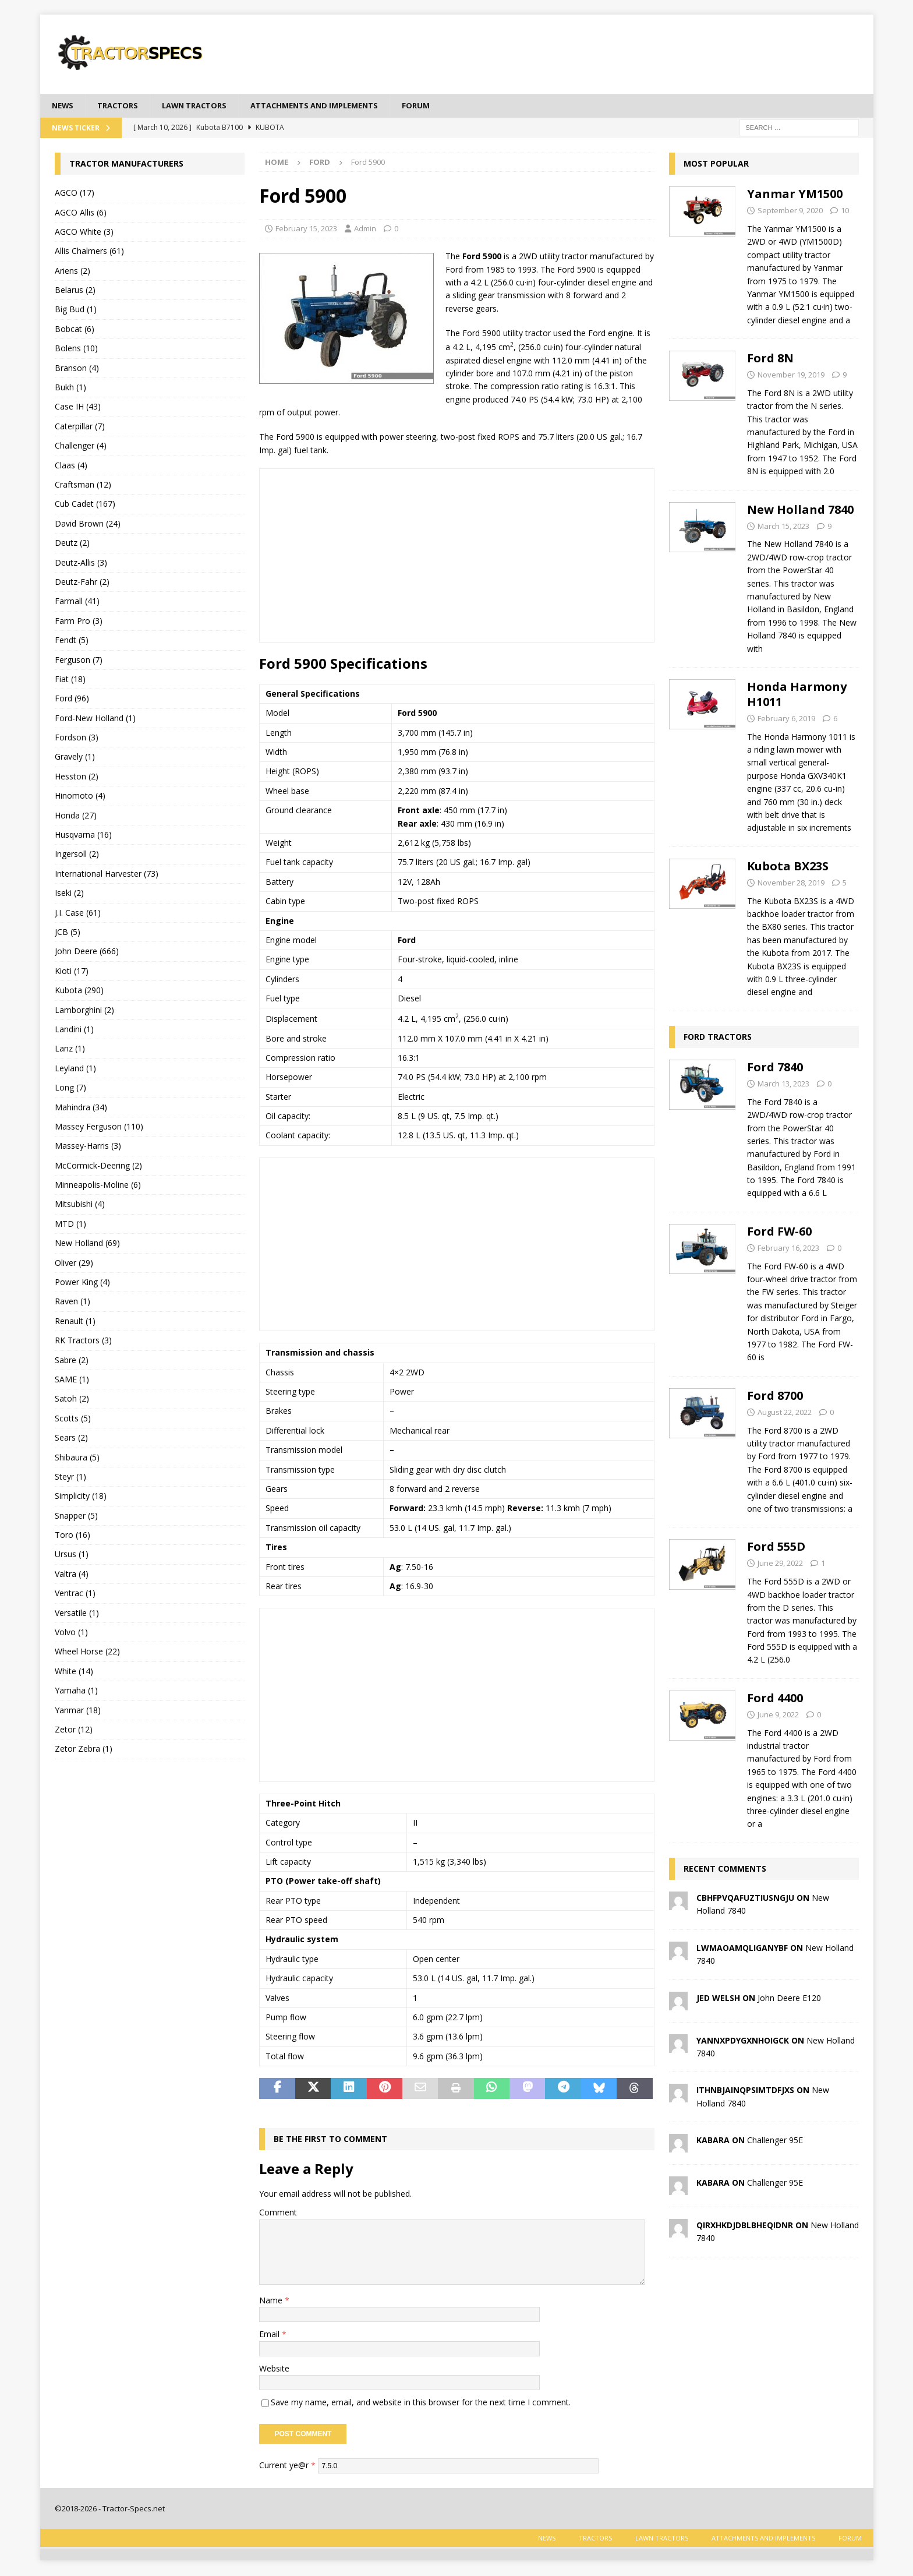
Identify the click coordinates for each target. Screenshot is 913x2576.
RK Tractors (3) (83, 1341)
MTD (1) (70, 1224)
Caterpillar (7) (80, 427)
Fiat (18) (70, 680)
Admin (365, 229)
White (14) (74, 1672)
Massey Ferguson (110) (99, 1127)
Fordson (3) (76, 738)
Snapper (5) (76, 1516)
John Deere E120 (789, 1998)
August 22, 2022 (785, 1413)
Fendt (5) (72, 641)
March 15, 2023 (783, 526)
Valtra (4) (72, 1574)
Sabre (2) (72, 1360)
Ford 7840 (775, 1068)
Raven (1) (72, 1302)
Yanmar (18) (78, 1710)
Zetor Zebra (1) (83, 1749)
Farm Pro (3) (78, 621)
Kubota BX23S (788, 867)
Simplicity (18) (81, 1496)
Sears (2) (71, 1438)
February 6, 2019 (786, 719)
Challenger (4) (81, 446)
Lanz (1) (70, 1049)
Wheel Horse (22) (87, 1652)
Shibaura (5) (77, 1457)
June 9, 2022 (778, 1715)
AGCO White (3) (84, 232)
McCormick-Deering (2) (98, 1166)
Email (270, 2335)
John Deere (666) (87, 952)
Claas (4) (71, 465)
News (64, 105)
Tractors (122, 105)
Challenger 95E (775, 2141)
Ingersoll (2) (77, 854)
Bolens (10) (76, 349)
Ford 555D (776, 1547)
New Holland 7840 (800, 510)
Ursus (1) (72, 1555)
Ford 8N (770, 359)
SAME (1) (72, 1380)
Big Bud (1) (76, 310)
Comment (278, 2213)
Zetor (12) (74, 1730)
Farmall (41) (77, 602)
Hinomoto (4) (80, 796)
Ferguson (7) (78, 660)
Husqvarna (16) (83, 835)
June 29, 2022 (780, 1564)
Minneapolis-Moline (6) (98, 1185)
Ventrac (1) (75, 1594)
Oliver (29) (74, 1263)
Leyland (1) (75, 1069)
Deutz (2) (72, 543)
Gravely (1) (75, 757)
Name (272, 2301)
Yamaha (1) (76, 1691)
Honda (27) (76, 815)
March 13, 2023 (783, 1084)
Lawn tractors (203, 105)
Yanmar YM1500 (795, 195)
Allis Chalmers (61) (89, 251)
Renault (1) (75, 1322)
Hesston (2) (76, 777)
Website (274, 2369)
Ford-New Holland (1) (95, 719)
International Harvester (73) (106, 874)
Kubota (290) (79, 991)
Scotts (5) (73, 1419)
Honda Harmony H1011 (797, 695)
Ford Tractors (718, 1037)
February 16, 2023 (788, 1249)
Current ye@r (287, 2465)
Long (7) (70, 1088)
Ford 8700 (775, 1397)
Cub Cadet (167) (85, 504)
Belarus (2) (75, 291)
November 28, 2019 (791, 883)
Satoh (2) (72, 1399)
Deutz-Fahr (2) (82, 582)
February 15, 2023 (306, 229)
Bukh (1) (70, 388)
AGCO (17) (74, 193)
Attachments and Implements (333, 105)
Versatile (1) (77, 1613)
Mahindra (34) (81, 1107)
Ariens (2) (72, 271)
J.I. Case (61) (78, 913)
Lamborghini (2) (84, 1010)
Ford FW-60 (779, 1232)
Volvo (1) (71, 1633)
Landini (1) (74, 1030)
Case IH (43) (78, 407)
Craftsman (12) (83, 485)
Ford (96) (72, 699)
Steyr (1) (70, 1477)
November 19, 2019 (791, 375)
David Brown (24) (88, 524)
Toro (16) (72, 1535)
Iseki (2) (69, 893)
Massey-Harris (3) (88, 1146)
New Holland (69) (87, 1244)
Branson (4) (77, 368)
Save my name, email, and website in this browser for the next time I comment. (421, 2403)
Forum (441, 105)
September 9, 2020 (790, 211)
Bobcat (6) (74, 330)
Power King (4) (82, 1283)
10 (845, 211)
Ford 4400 (775, 1699)
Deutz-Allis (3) (81, 563)
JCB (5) (67, 932)
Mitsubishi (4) (80, 1205)
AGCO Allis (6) (81, 212)
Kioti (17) (72, 972)
